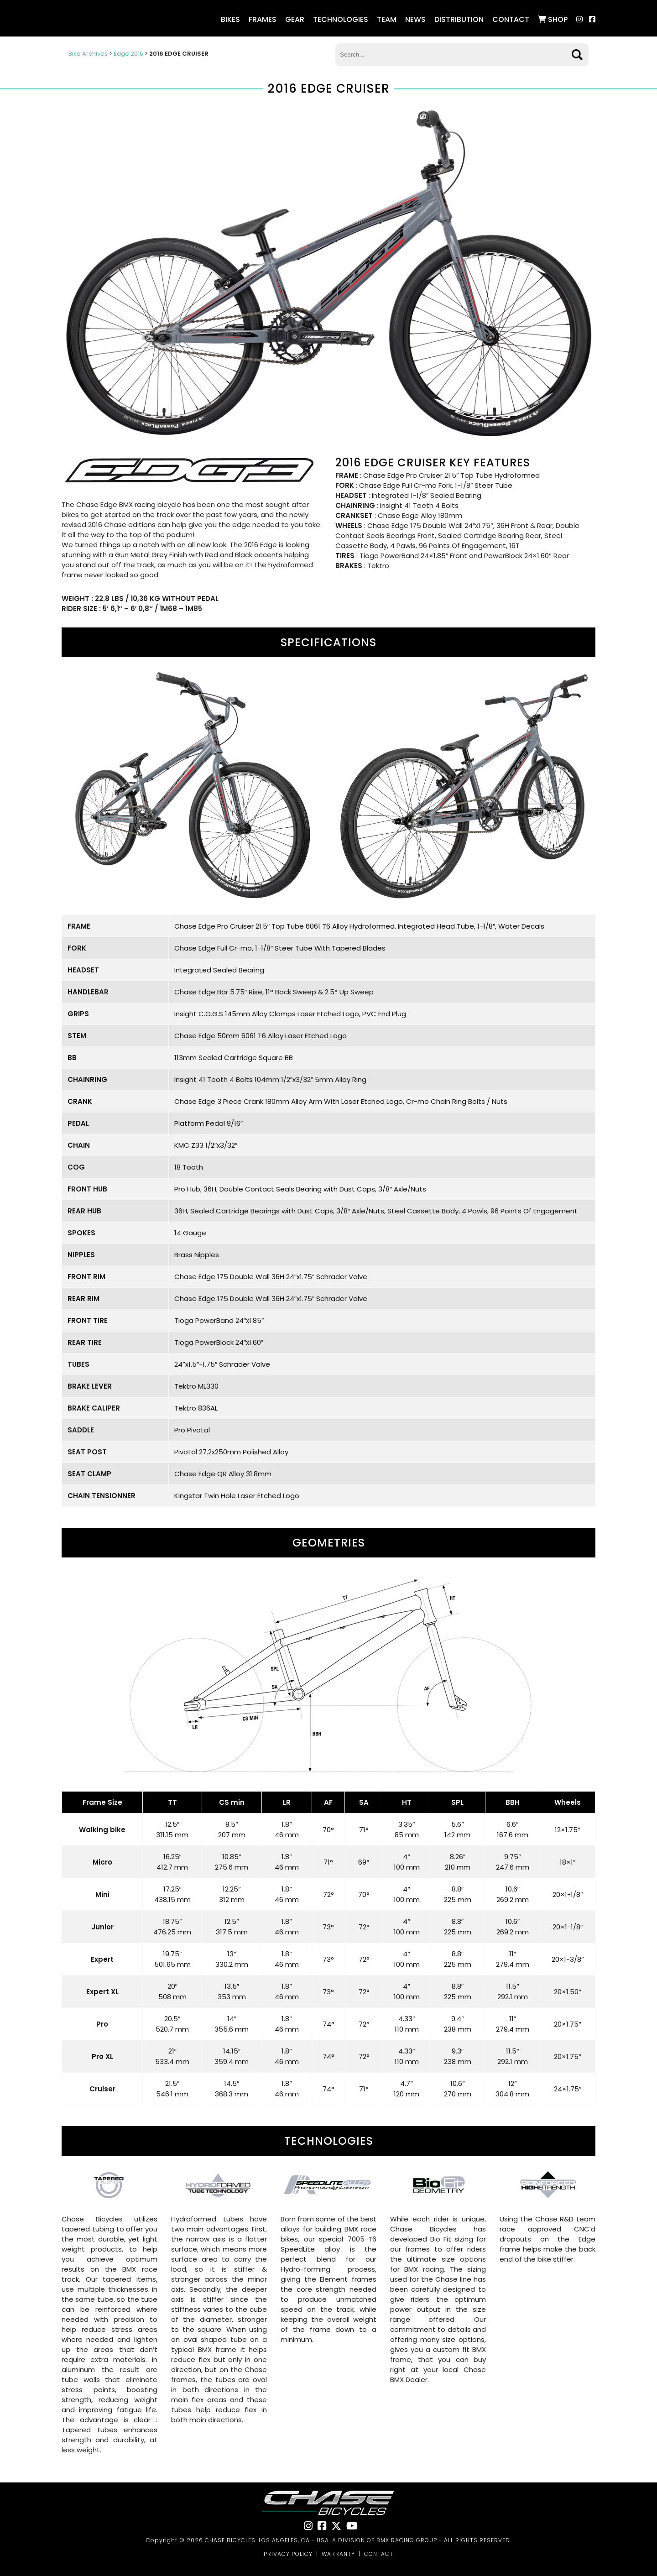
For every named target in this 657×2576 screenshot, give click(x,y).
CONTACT (378, 2554)
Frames (262, 19)
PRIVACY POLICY (288, 2554)
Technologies (340, 19)
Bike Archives (88, 53)
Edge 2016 (128, 53)
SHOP (553, 19)
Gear (294, 19)
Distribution (459, 19)
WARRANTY (338, 2554)
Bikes (230, 19)
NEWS (415, 19)
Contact (510, 19)
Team (386, 19)
